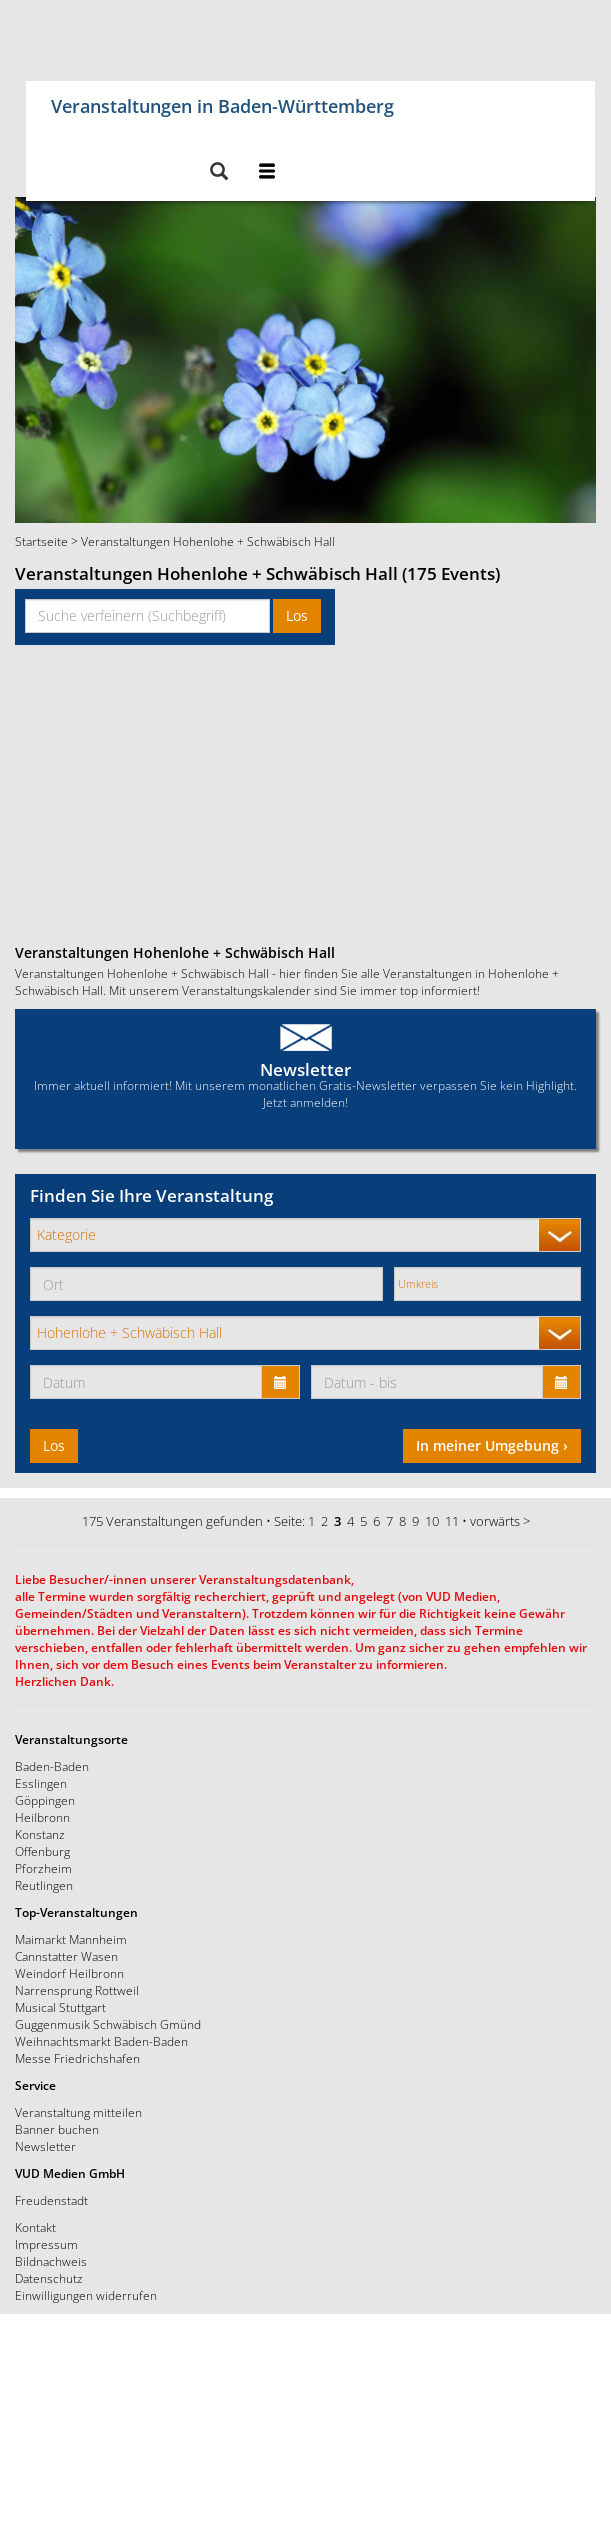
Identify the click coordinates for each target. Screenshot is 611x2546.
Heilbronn (42, 1817)
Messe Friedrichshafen (77, 2058)
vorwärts (495, 1521)
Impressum (46, 2244)
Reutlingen (44, 1885)
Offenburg (42, 1851)
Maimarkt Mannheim (71, 1939)
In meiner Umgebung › (492, 1445)
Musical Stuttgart (60, 2007)
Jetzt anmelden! (305, 1102)
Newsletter (305, 1069)
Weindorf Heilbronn (69, 1973)
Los (297, 615)
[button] (218, 172)
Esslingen (41, 1783)
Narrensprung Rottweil (77, 1990)
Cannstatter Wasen (66, 1956)
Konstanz (40, 1834)
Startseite (41, 541)
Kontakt (35, 2227)
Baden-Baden (52, 1766)
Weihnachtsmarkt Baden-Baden (101, 2041)
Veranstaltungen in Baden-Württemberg (222, 102)
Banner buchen (57, 2129)
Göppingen (45, 1800)
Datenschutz (49, 2278)
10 (432, 1521)
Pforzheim (43, 1868)
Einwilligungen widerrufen (86, 2295)
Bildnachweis (51, 2261)
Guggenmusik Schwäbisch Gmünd (108, 2024)
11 (452, 1521)
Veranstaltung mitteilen (78, 2112)
